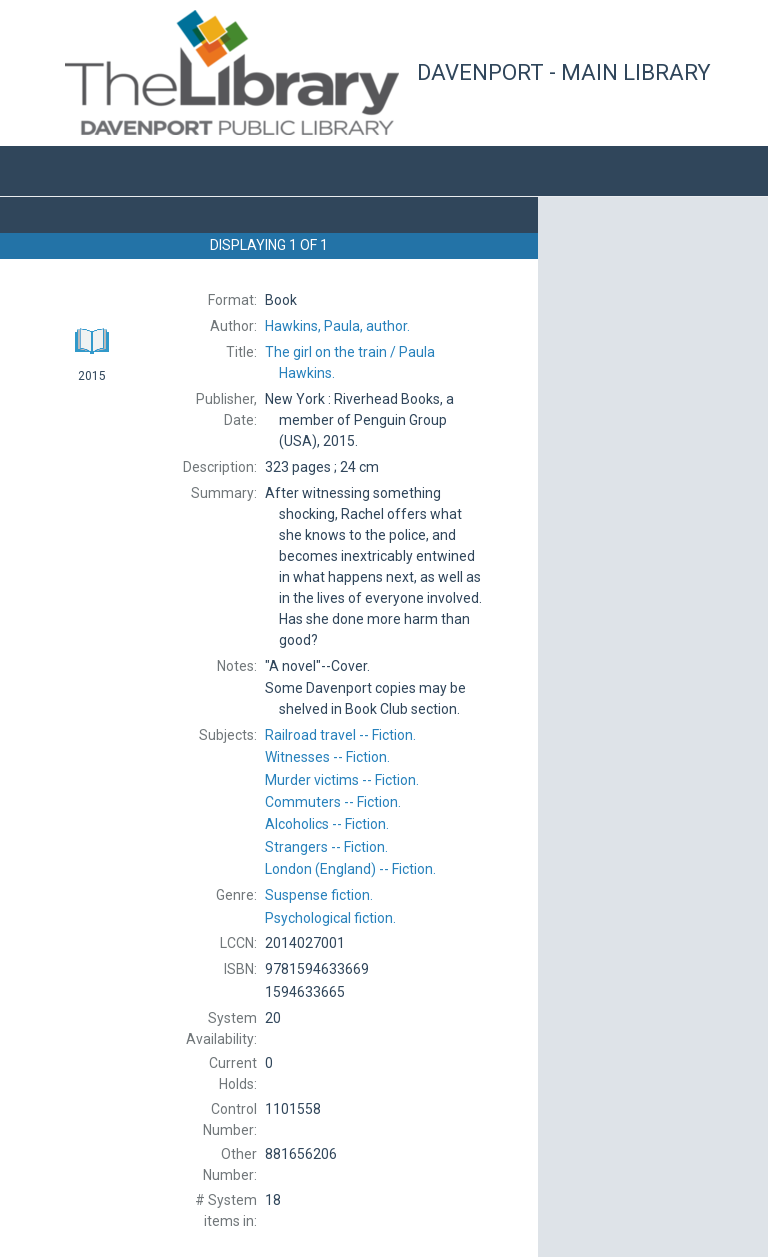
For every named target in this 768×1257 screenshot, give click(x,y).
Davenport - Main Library (564, 72)
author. (337, 326)
